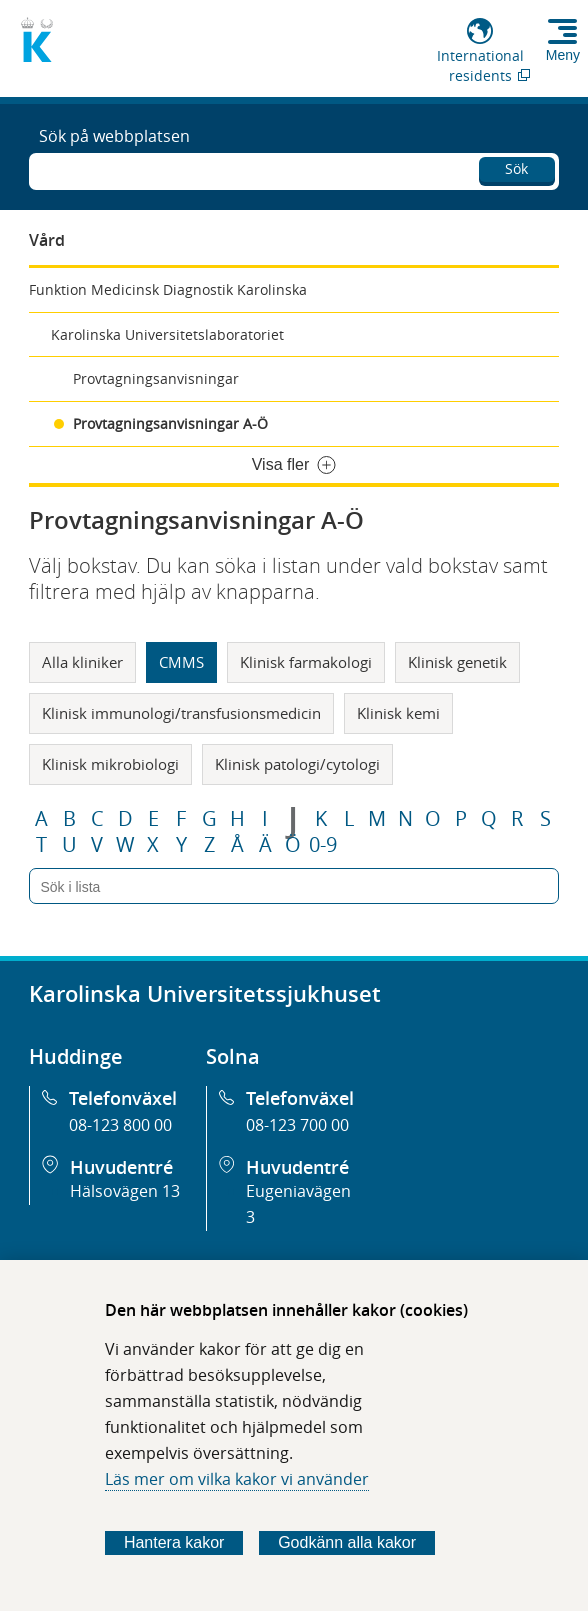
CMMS (181, 662)
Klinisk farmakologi (306, 662)
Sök (516, 168)
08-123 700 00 (297, 1125)
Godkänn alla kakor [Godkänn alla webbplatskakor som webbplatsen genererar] (347, 1542)
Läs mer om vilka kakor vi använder (237, 1479)
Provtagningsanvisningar (156, 378)
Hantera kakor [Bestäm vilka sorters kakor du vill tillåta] (174, 1542)
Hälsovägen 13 (125, 1191)
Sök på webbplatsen (114, 136)
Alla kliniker (82, 662)
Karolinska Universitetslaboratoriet (167, 334)
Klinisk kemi (398, 713)
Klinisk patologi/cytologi (297, 764)
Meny (563, 55)
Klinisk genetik (457, 662)
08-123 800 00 (120, 1125)
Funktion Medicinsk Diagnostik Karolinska (168, 289)
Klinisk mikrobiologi (110, 764)
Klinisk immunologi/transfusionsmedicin (181, 713)
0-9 (323, 845)
